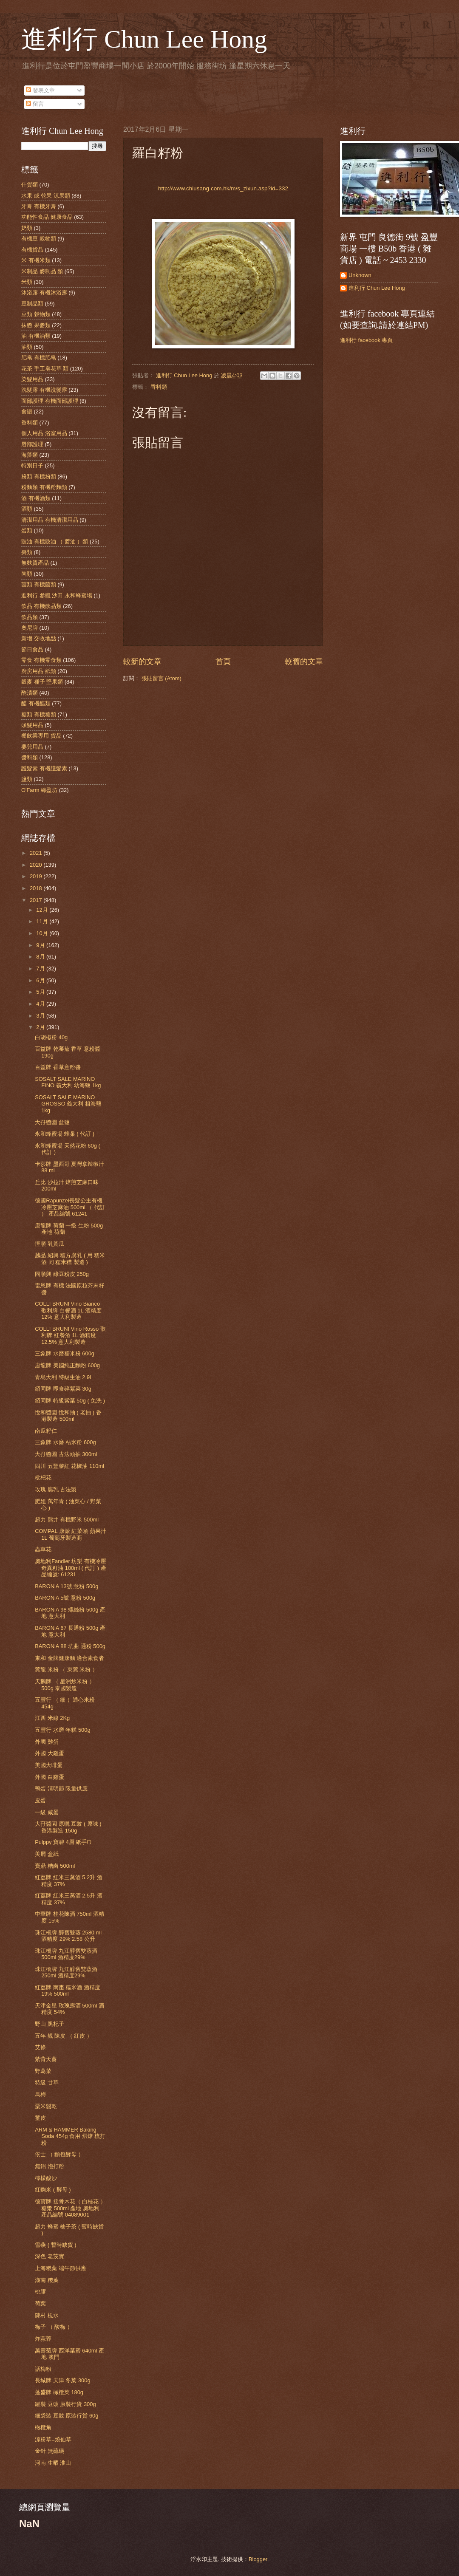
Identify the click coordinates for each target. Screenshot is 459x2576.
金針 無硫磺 (49, 2451)
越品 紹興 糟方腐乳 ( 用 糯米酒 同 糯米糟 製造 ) (70, 1258)
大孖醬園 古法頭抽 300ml (66, 1454)
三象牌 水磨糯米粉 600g (64, 1353)
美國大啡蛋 (48, 1765)
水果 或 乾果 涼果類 (45, 195)
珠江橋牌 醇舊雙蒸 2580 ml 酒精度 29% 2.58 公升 (68, 1935)
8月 (41, 956)
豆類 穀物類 (36, 314)
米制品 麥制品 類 (42, 271)
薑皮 (40, 2118)
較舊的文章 (304, 661)
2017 (36, 900)
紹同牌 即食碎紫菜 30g (63, 1389)
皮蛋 (40, 1800)
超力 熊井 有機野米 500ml (67, 1519)
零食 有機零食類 (41, 660)
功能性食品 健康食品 (47, 217)
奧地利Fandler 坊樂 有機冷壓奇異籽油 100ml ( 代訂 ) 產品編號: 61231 (70, 1568)
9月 (41, 945)
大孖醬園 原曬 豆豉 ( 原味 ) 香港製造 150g (68, 1827)
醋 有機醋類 (36, 703)
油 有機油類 (36, 336)
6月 (41, 980)
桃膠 (40, 2291)
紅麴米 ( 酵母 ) (53, 2189)
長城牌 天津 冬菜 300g (62, 2380)
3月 (41, 1015)
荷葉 (40, 2303)
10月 (42, 933)
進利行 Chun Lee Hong (144, 39)
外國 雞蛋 (47, 1742)
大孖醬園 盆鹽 (52, 1122)
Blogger (258, 2559)
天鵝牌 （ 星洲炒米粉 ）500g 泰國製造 (65, 1684)
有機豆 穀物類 (38, 238)
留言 (35, 104)
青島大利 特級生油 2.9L (64, 1377)
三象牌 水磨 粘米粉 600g (65, 1442)
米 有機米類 (36, 260)
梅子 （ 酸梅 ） (54, 2327)
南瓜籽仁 (46, 1431)
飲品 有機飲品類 (41, 606)
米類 (26, 282)
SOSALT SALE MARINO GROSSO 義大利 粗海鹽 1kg (68, 1104)
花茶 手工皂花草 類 (44, 368)
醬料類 (29, 757)
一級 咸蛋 (47, 1812)
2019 (36, 876)
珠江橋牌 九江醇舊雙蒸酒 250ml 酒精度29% (66, 1972)
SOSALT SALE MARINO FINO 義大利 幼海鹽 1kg (68, 1082)
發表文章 (40, 90)
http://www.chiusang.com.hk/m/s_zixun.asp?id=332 (223, 188)
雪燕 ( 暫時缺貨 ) (55, 2245)
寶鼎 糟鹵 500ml (55, 1866)
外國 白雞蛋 (49, 1777)
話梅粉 (43, 2369)
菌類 (26, 574)
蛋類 (26, 530)
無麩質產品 (35, 563)
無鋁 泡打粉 (49, 2166)
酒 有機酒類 (36, 498)
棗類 (26, 552)
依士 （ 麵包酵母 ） (59, 2154)
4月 (41, 1004)
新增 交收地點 (38, 638)
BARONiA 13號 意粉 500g (66, 1586)
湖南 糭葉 (47, 2280)
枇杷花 (43, 1477)
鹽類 (26, 779)
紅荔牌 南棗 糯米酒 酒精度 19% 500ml (67, 1990)
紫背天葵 (46, 2059)
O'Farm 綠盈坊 (39, 790)
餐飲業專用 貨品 (41, 735)
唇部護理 (32, 444)
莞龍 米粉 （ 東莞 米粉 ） (66, 1669)
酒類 (26, 509)
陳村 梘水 (47, 2315)
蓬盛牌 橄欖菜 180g (59, 2392)
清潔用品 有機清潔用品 (49, 520)
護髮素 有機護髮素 (44, 768)
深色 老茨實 (49, 2256)
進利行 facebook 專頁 (366, 340)
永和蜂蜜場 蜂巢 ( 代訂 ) (64, 1134)
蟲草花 (43, 1549)
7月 (41, 968)
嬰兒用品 (32, 747)
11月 (42, 921)
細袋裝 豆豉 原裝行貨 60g (66, 2415)
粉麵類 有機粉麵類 (44, 487)
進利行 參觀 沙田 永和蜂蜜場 (56, 595)
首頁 (223, 661)
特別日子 (32, 465)
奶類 (26, 228)
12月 (42, 910)
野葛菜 (43, 2071)
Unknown (359, 275)
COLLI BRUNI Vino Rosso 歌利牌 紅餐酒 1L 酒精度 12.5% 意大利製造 (70, 1335)
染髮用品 (32, 379)
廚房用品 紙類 (38, 671)
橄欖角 (43, 2427)
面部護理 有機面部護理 (49, 401)
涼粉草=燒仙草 (53, 2439)
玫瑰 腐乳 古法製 (55, 1489)
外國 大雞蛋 (49, 1753)
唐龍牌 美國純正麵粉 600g (67, 1365)
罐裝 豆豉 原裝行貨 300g (65, 2404)
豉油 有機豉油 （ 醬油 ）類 (54, 541)
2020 (36, 865)
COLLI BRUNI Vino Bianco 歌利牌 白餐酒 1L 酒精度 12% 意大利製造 (68, 1310)
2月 (41, 1027)
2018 (36, 888)
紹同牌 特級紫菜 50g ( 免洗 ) (70, 1400)
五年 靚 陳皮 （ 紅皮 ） (63, 2036)
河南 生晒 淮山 (53, 2463)
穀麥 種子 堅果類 (42, 682)
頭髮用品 (32, 725)
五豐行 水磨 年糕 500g (62, 1730)
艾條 (40, 2047)
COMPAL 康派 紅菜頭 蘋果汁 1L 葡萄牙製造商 (70, 1534)
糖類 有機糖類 (38, 714)
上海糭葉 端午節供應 (60, 2268)
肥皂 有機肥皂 (38, 357)
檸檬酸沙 (46, 2178)
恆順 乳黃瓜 (49, 1244)
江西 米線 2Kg (52, 1718)
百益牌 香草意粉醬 (58, 1067)
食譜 (26, 411)
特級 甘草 (47, 2082)
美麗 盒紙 (47, 1854)
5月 (41, 992)
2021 (36, 853)
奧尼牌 (29, 628)
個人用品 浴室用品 (44, 433)
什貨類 (29, 184)
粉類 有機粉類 (38, 476)
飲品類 (29, 617)
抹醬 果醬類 (36, 325)
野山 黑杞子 (49, 2024)
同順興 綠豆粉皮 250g (62, 1274)
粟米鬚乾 (46, 2106)
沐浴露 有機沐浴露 (44, 292)
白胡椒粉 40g (51, 1037)
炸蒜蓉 (43, 2339)
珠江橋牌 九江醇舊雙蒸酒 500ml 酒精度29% (66, 1954)
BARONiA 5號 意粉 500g (65, 1598)
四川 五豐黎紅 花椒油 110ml (69, 1466)
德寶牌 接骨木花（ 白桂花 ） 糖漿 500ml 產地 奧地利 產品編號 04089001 (70, 2208)
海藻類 (29, 455)
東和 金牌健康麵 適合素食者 (69, 1658)
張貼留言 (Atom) (161, 678)
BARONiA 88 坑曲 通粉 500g (70, 1646)
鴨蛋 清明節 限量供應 (61, 1788)
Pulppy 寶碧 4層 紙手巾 (63, 1842)
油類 (26, 347)
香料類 (158, 387)
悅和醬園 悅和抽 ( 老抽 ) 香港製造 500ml (68, 1415)
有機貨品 (32, 249)
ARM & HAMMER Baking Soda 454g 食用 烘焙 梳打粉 (70, 2136)
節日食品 (32, 649)
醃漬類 (29, 693)
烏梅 (40, 2094)
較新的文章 (142, 661)
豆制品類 (32, 303)
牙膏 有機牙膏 (38, 206)
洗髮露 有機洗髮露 (44, 390)
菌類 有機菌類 (38, 584)
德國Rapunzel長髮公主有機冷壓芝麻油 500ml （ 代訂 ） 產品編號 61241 (70, 1207)
